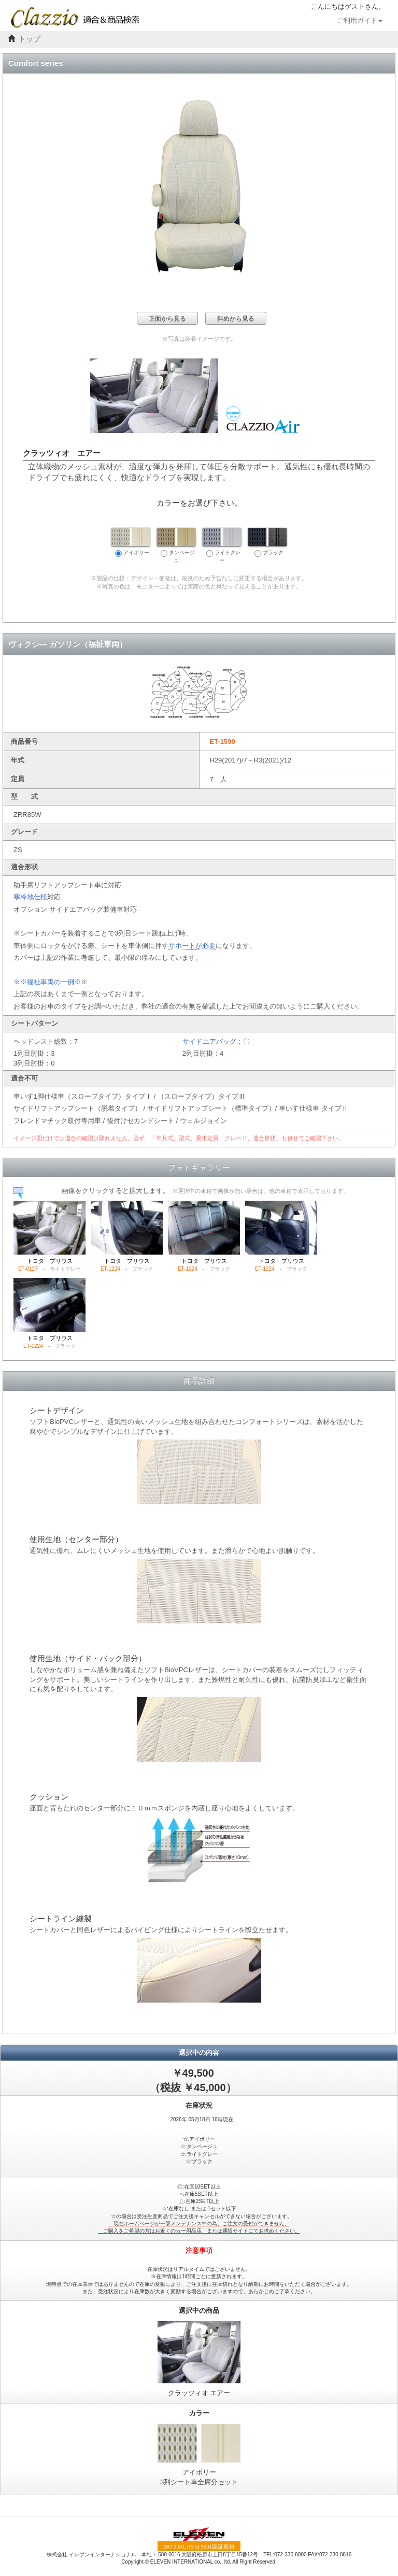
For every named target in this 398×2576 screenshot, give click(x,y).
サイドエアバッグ (209, 1041)
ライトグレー (222, 545)
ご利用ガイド (359, 20)
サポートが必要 (192, 945)
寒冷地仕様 (30, 897)
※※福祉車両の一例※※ (50, 982)
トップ (29, 39)
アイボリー (130, 542)
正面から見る (167, 318)
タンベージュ (176, 545)
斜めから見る (235, 318)
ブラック (267, 542)
